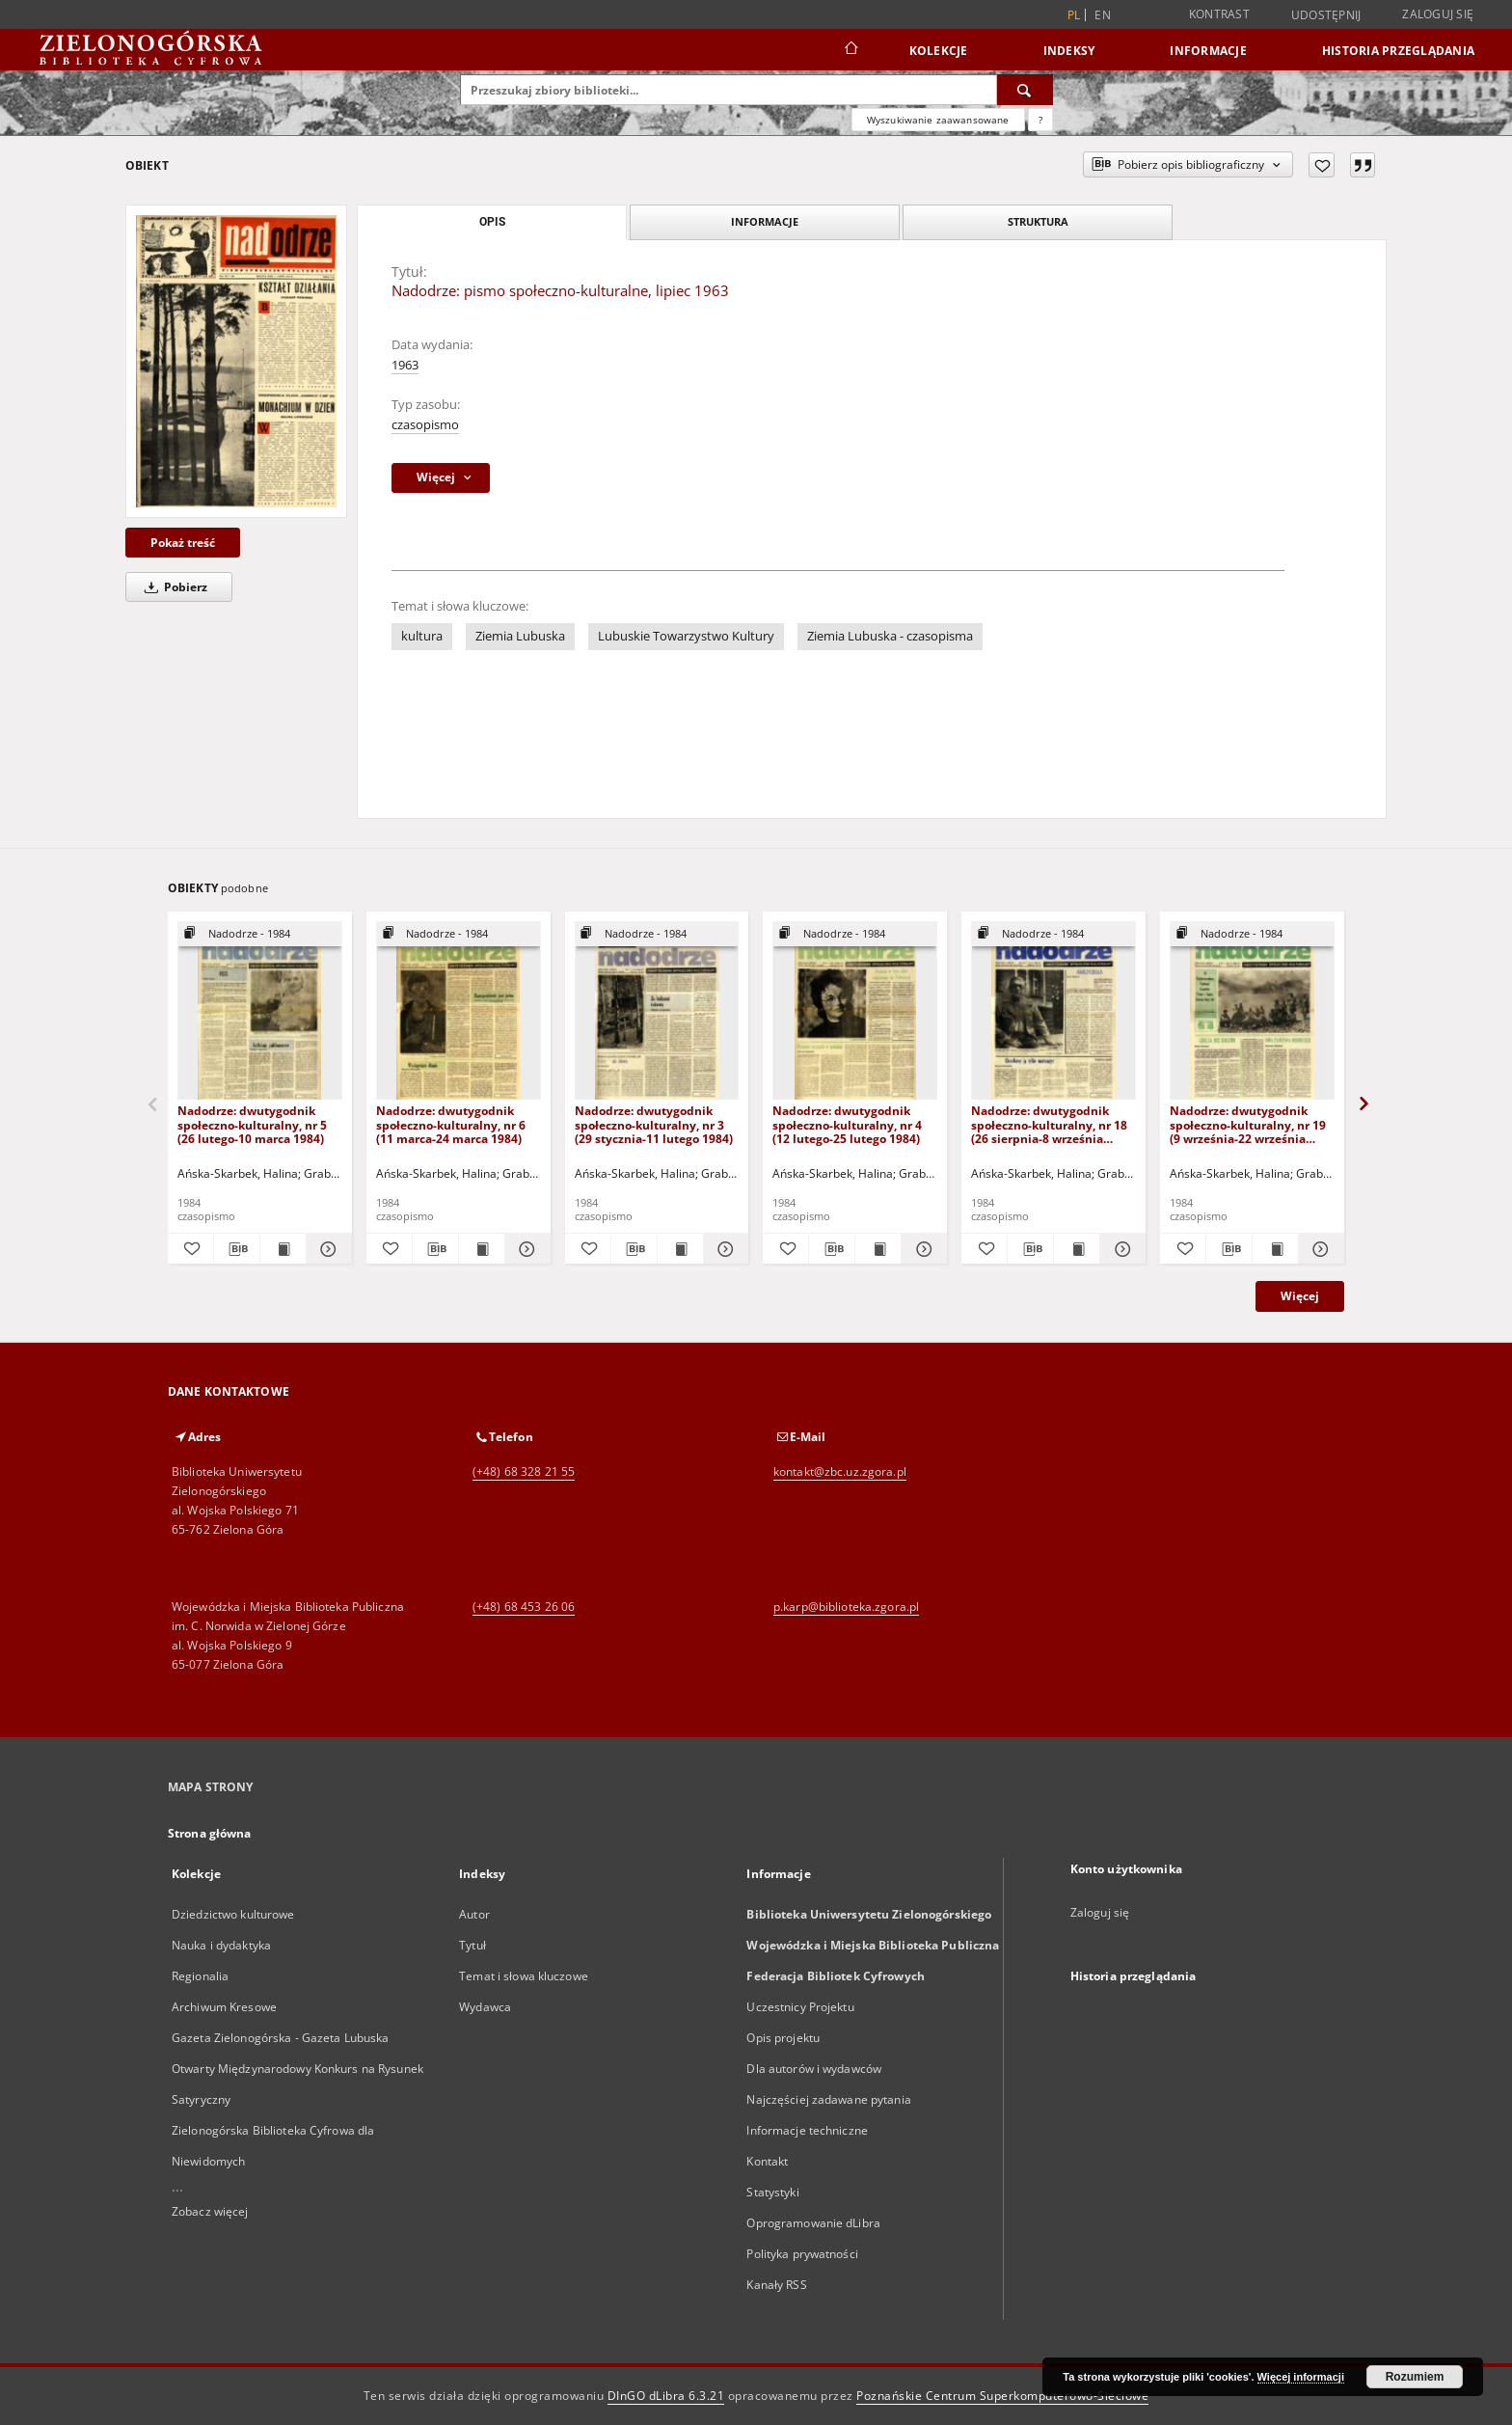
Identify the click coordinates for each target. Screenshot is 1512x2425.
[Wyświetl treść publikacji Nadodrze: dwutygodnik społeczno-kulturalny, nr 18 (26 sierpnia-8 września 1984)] (1076, 1249)
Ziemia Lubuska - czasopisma (890, 636)
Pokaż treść (182, 542)
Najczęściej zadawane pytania (828, 2099)
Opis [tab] (492, 222)
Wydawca (485, 2007)
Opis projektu (783, 2038)
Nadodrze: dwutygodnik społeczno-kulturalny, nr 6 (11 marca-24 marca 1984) (451, 1124)
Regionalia (200, 1976)
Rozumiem (1415, 2377)
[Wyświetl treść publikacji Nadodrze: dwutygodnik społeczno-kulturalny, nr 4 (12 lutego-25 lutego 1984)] (878, 1249)
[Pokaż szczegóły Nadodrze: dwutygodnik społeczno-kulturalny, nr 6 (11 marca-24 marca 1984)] (525, 1249)
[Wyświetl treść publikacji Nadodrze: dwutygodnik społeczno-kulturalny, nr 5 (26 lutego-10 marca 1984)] (283, 1249)
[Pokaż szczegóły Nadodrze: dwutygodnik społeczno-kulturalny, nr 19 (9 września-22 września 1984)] (1318, 1249)
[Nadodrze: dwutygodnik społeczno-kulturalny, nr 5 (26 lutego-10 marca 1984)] (259, 1011)
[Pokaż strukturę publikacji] (259, 934)
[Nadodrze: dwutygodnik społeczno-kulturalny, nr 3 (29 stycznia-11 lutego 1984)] (657, 1011)
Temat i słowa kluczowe (523, 1976)
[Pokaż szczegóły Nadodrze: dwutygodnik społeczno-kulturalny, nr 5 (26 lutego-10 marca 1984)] (326, 1249)
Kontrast (1219, 14)
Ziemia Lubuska (520, 636)
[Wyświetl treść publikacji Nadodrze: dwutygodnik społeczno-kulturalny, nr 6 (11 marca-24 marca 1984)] (481, 1249)
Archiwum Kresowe (224, 2007)
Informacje (1208, 50)
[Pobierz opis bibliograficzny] (236, 1249)
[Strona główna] (850, 50)
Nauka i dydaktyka (221, 1945)
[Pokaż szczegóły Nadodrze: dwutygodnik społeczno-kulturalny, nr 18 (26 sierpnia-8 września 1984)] (1120, 1249)
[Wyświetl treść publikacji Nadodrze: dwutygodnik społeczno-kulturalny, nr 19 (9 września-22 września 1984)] (1275, 1249)
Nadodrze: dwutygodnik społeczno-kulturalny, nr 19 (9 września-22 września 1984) (1248, 1124)
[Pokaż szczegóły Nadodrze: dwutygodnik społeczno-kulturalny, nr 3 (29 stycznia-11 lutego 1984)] (723, 1249)
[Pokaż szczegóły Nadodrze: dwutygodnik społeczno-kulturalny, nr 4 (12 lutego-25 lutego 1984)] (921, 1249)
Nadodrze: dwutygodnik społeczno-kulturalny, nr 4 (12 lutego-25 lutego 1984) (847, 1124)
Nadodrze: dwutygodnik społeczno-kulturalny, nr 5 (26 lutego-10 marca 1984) (252, 1124)
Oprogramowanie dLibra (813, 2223)
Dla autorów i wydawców (813, 2068)
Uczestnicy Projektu (799, 2007)
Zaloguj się (1437, 14)
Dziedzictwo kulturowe (233, 1914)
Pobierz (172, 587)
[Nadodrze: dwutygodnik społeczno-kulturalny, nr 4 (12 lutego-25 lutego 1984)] (854, 1011)
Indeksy (1069, 50)
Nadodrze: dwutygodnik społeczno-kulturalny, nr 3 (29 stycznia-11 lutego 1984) (654, 1124)
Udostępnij (1326, 15)
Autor (474, 1914)
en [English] (1102, 15)
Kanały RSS (776, 2284)
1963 (405, 365)
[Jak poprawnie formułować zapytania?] (1040, 119)
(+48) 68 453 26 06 (523, 1606)
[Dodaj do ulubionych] (1322, 164)
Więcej (1300, 1296)
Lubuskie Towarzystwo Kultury (686, 636)
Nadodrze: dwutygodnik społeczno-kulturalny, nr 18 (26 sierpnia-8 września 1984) (1049, 1124)
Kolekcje (938, 50)
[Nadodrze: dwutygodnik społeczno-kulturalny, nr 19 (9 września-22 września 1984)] (1252, 1011)
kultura (422, 636)
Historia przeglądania (1398, 50)
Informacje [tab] (764, 221)
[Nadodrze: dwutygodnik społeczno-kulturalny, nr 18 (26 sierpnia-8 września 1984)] (1053, 1011)
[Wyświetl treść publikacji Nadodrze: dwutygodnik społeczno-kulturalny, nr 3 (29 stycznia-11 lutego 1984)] (680, 1249)
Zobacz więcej (210, 2211)
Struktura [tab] (1038, 221)
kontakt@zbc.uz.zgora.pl (839, 1471)
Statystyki (772, 2192)
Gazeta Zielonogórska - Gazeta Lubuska (280, 2038)
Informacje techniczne (807, 2130)
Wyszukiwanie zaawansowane (938, 119)
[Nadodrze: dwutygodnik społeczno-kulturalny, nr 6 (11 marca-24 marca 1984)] (458, 1011)
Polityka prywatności (801, 2254)
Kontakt (767, 2161)
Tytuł (472, 1945)
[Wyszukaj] (1025, 89)
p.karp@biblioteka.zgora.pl (846, 1606)
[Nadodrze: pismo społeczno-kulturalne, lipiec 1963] (236, 360)
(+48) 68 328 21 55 (523, 1471)
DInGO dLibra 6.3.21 (666, 2395)
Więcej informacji (1300, 2377)
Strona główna (210, 1833)
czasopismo (425, 425)
